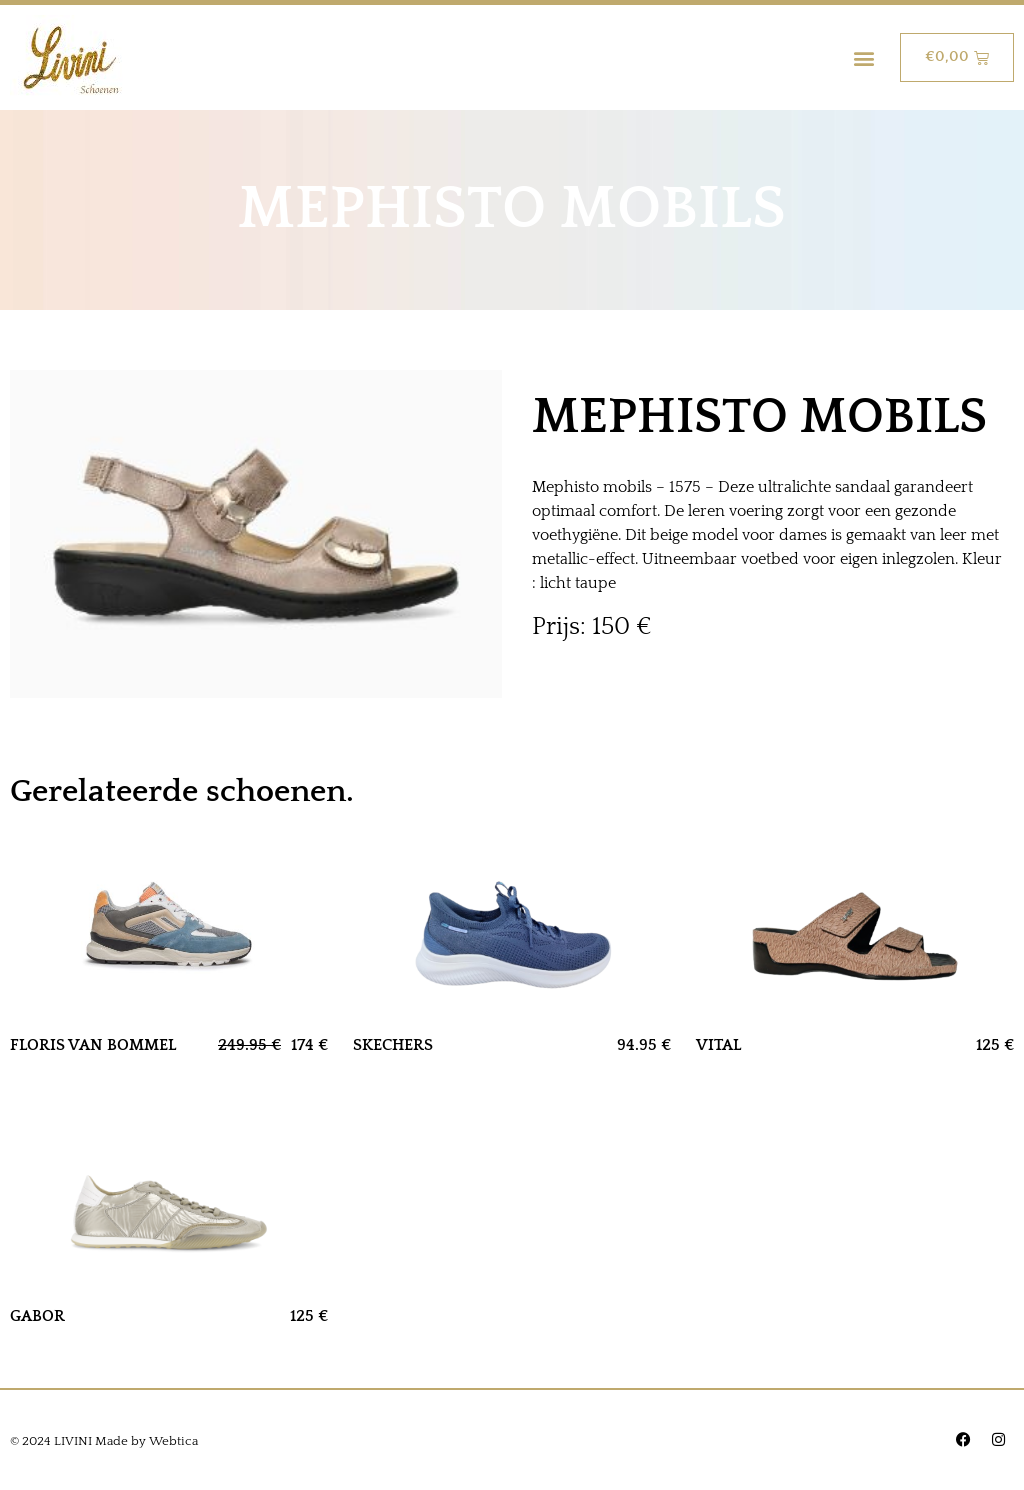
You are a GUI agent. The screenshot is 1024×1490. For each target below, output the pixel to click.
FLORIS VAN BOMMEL (93, 1045)
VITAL (718, 1045)
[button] (863, 57)
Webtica (173, 1441)
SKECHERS (393, 1045)
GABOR (37, 1316)
